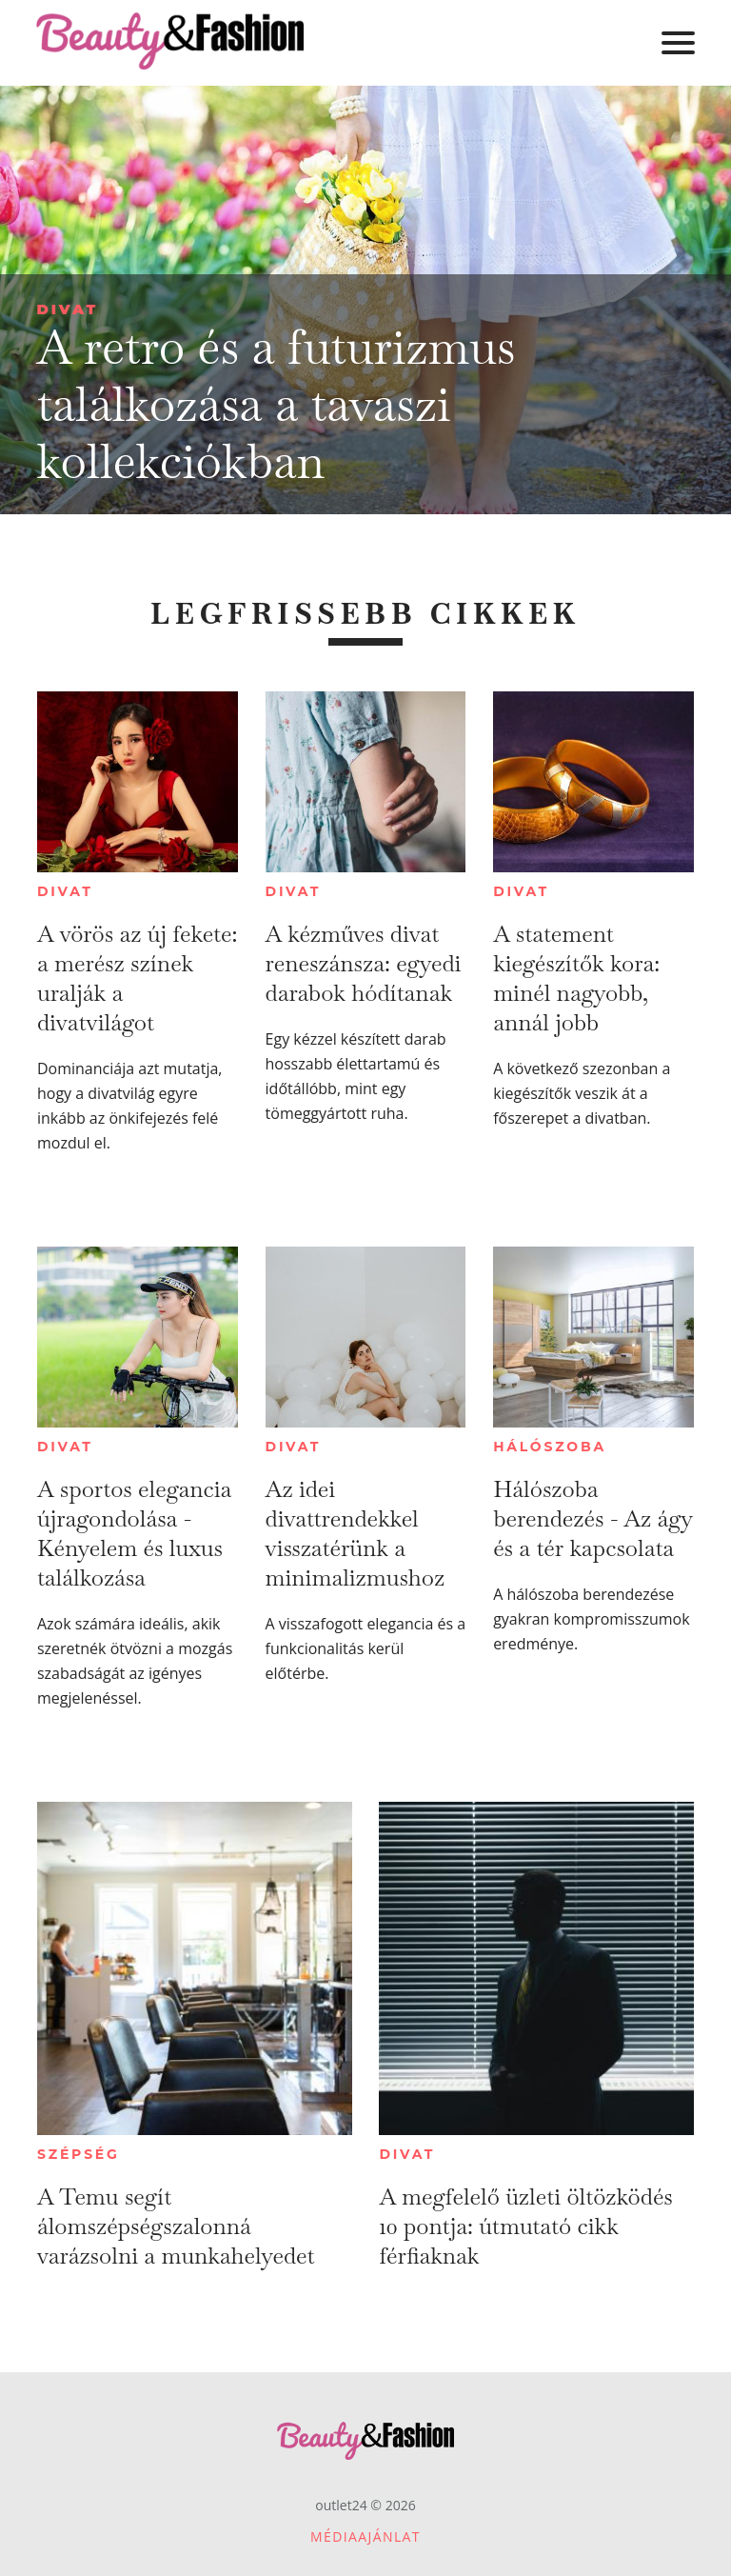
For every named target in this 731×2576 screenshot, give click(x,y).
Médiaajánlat (365, 2536)
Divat (67, 309)
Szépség (78, 2154)
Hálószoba (549, 1446)
